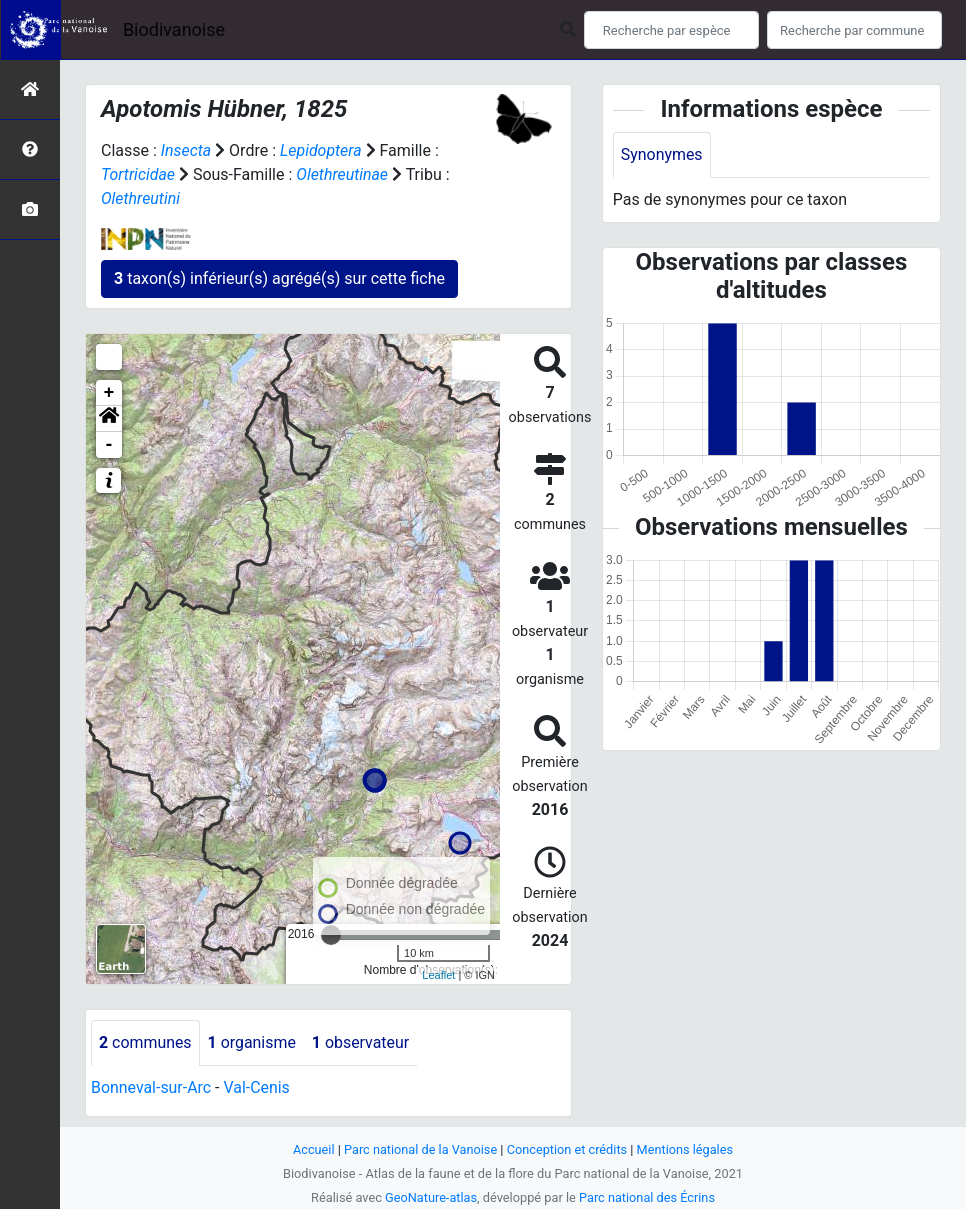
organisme (252, 1042)
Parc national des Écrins (647, 1197)
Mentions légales (685, 1149)
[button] (109, 419)
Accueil (313, 1149)
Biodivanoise (174, 29)
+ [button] (109, 393)
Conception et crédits (567, 1149)
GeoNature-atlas (430, 1197)
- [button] (109, 445)
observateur (362, 1042)
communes (145, 1042)
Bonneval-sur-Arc (151, 1087)
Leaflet (438, 975)
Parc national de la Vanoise (420, 1149)
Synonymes (662, 154)
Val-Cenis (257, 1087)
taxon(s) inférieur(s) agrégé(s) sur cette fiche (279, 278)
